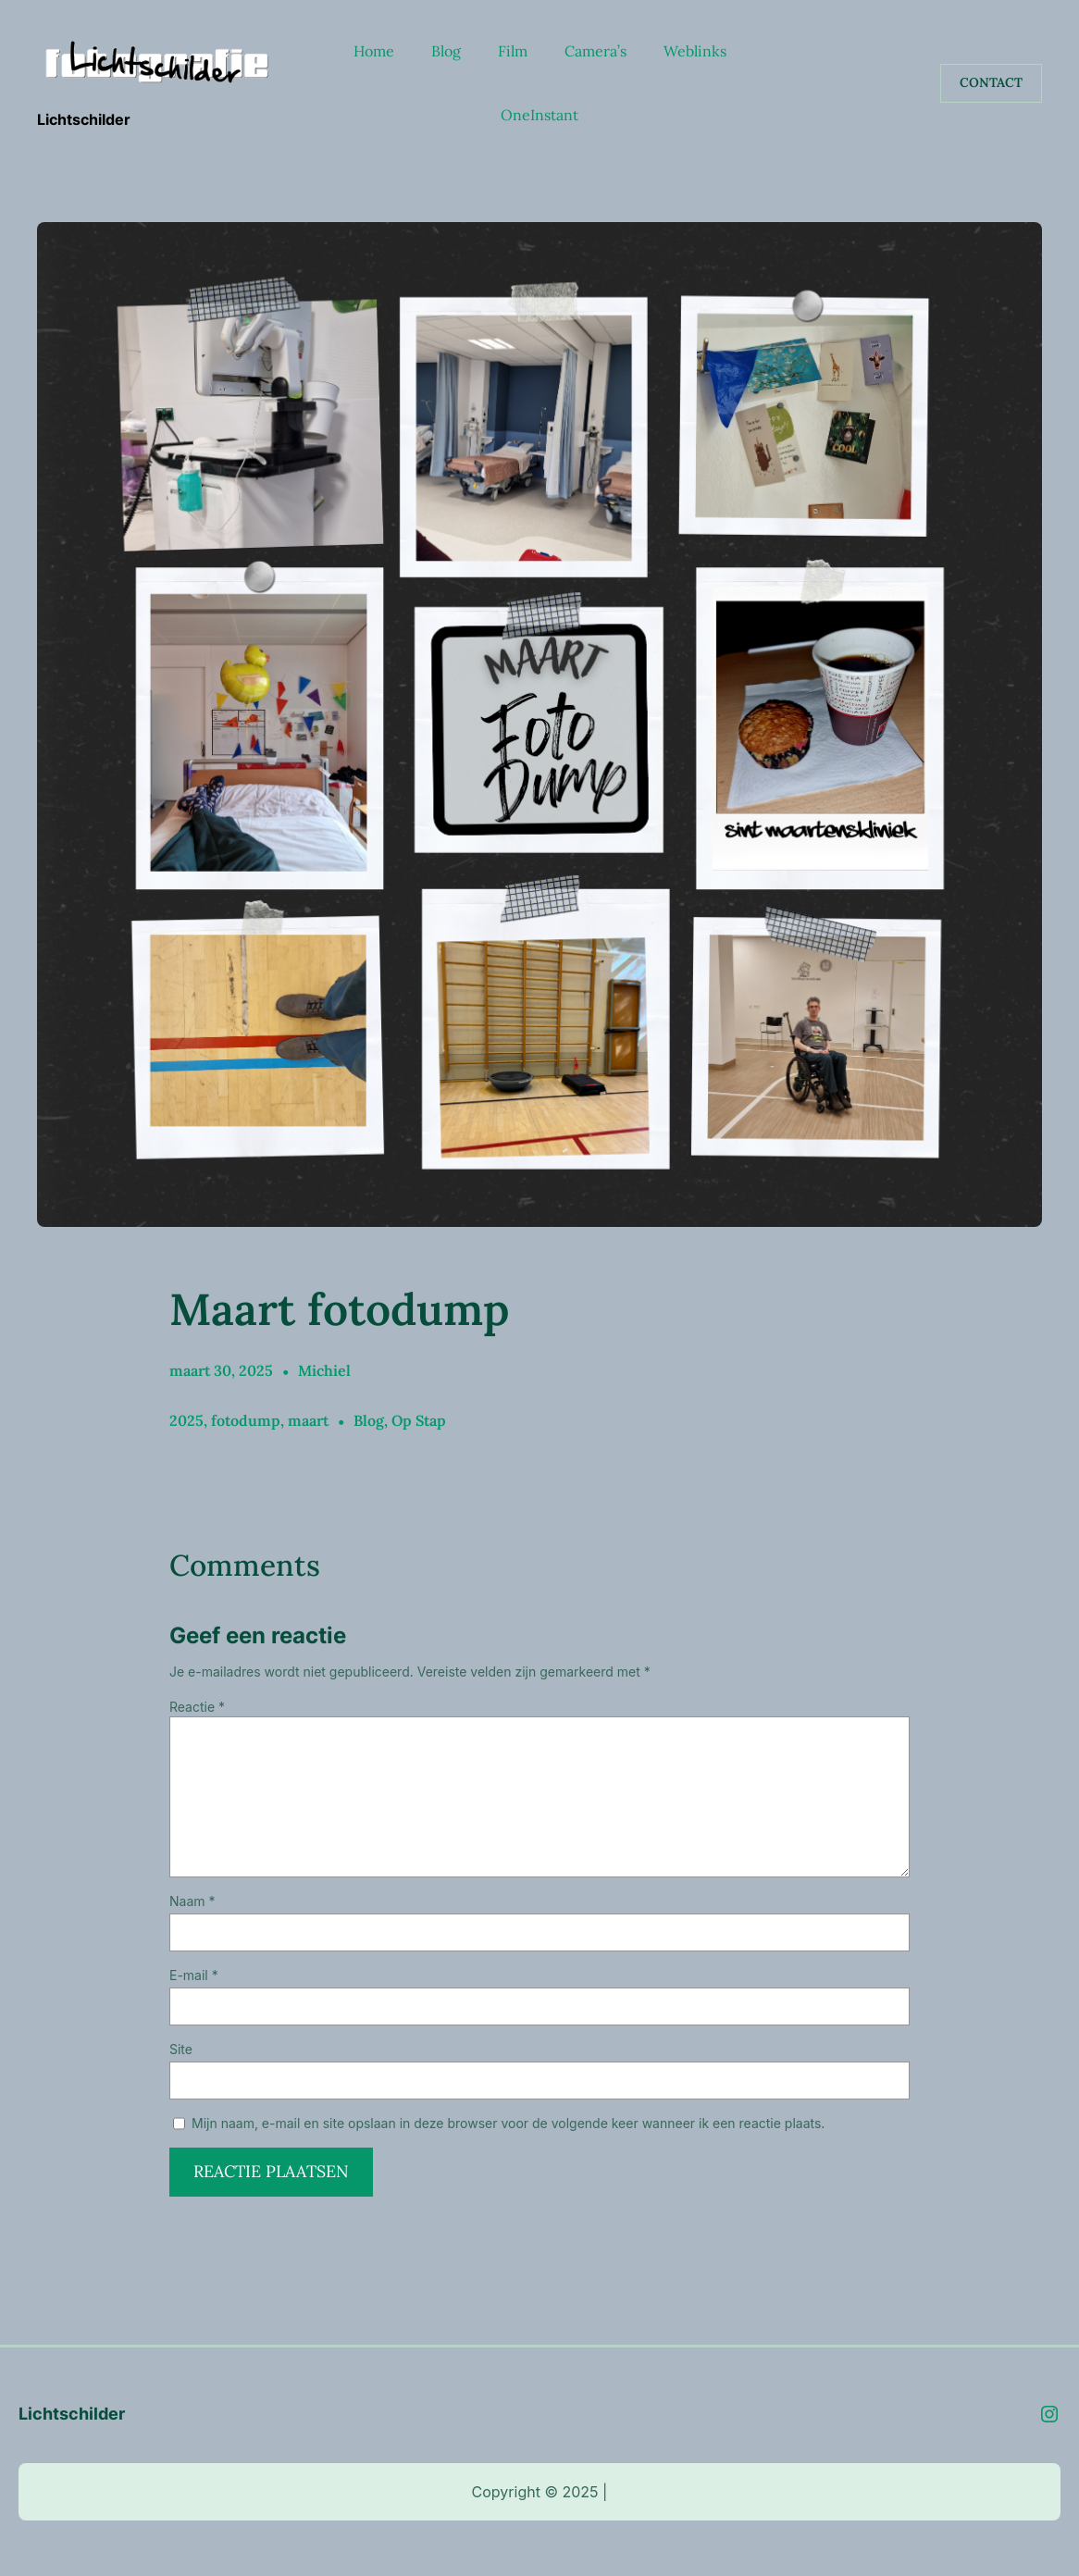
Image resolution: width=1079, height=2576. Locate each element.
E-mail (193, 1975)
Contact (991, 82)
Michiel (324, 1370)
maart (308, 1420)
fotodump (245, 1420)
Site (180, 2049)
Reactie (197, 1707)
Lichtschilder (83, 119)
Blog (368, 1420)
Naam (192, 1901)
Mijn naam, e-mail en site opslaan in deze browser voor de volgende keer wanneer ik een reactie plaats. (508, 2123)
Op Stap (418, 1420)
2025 (186, 1420)
